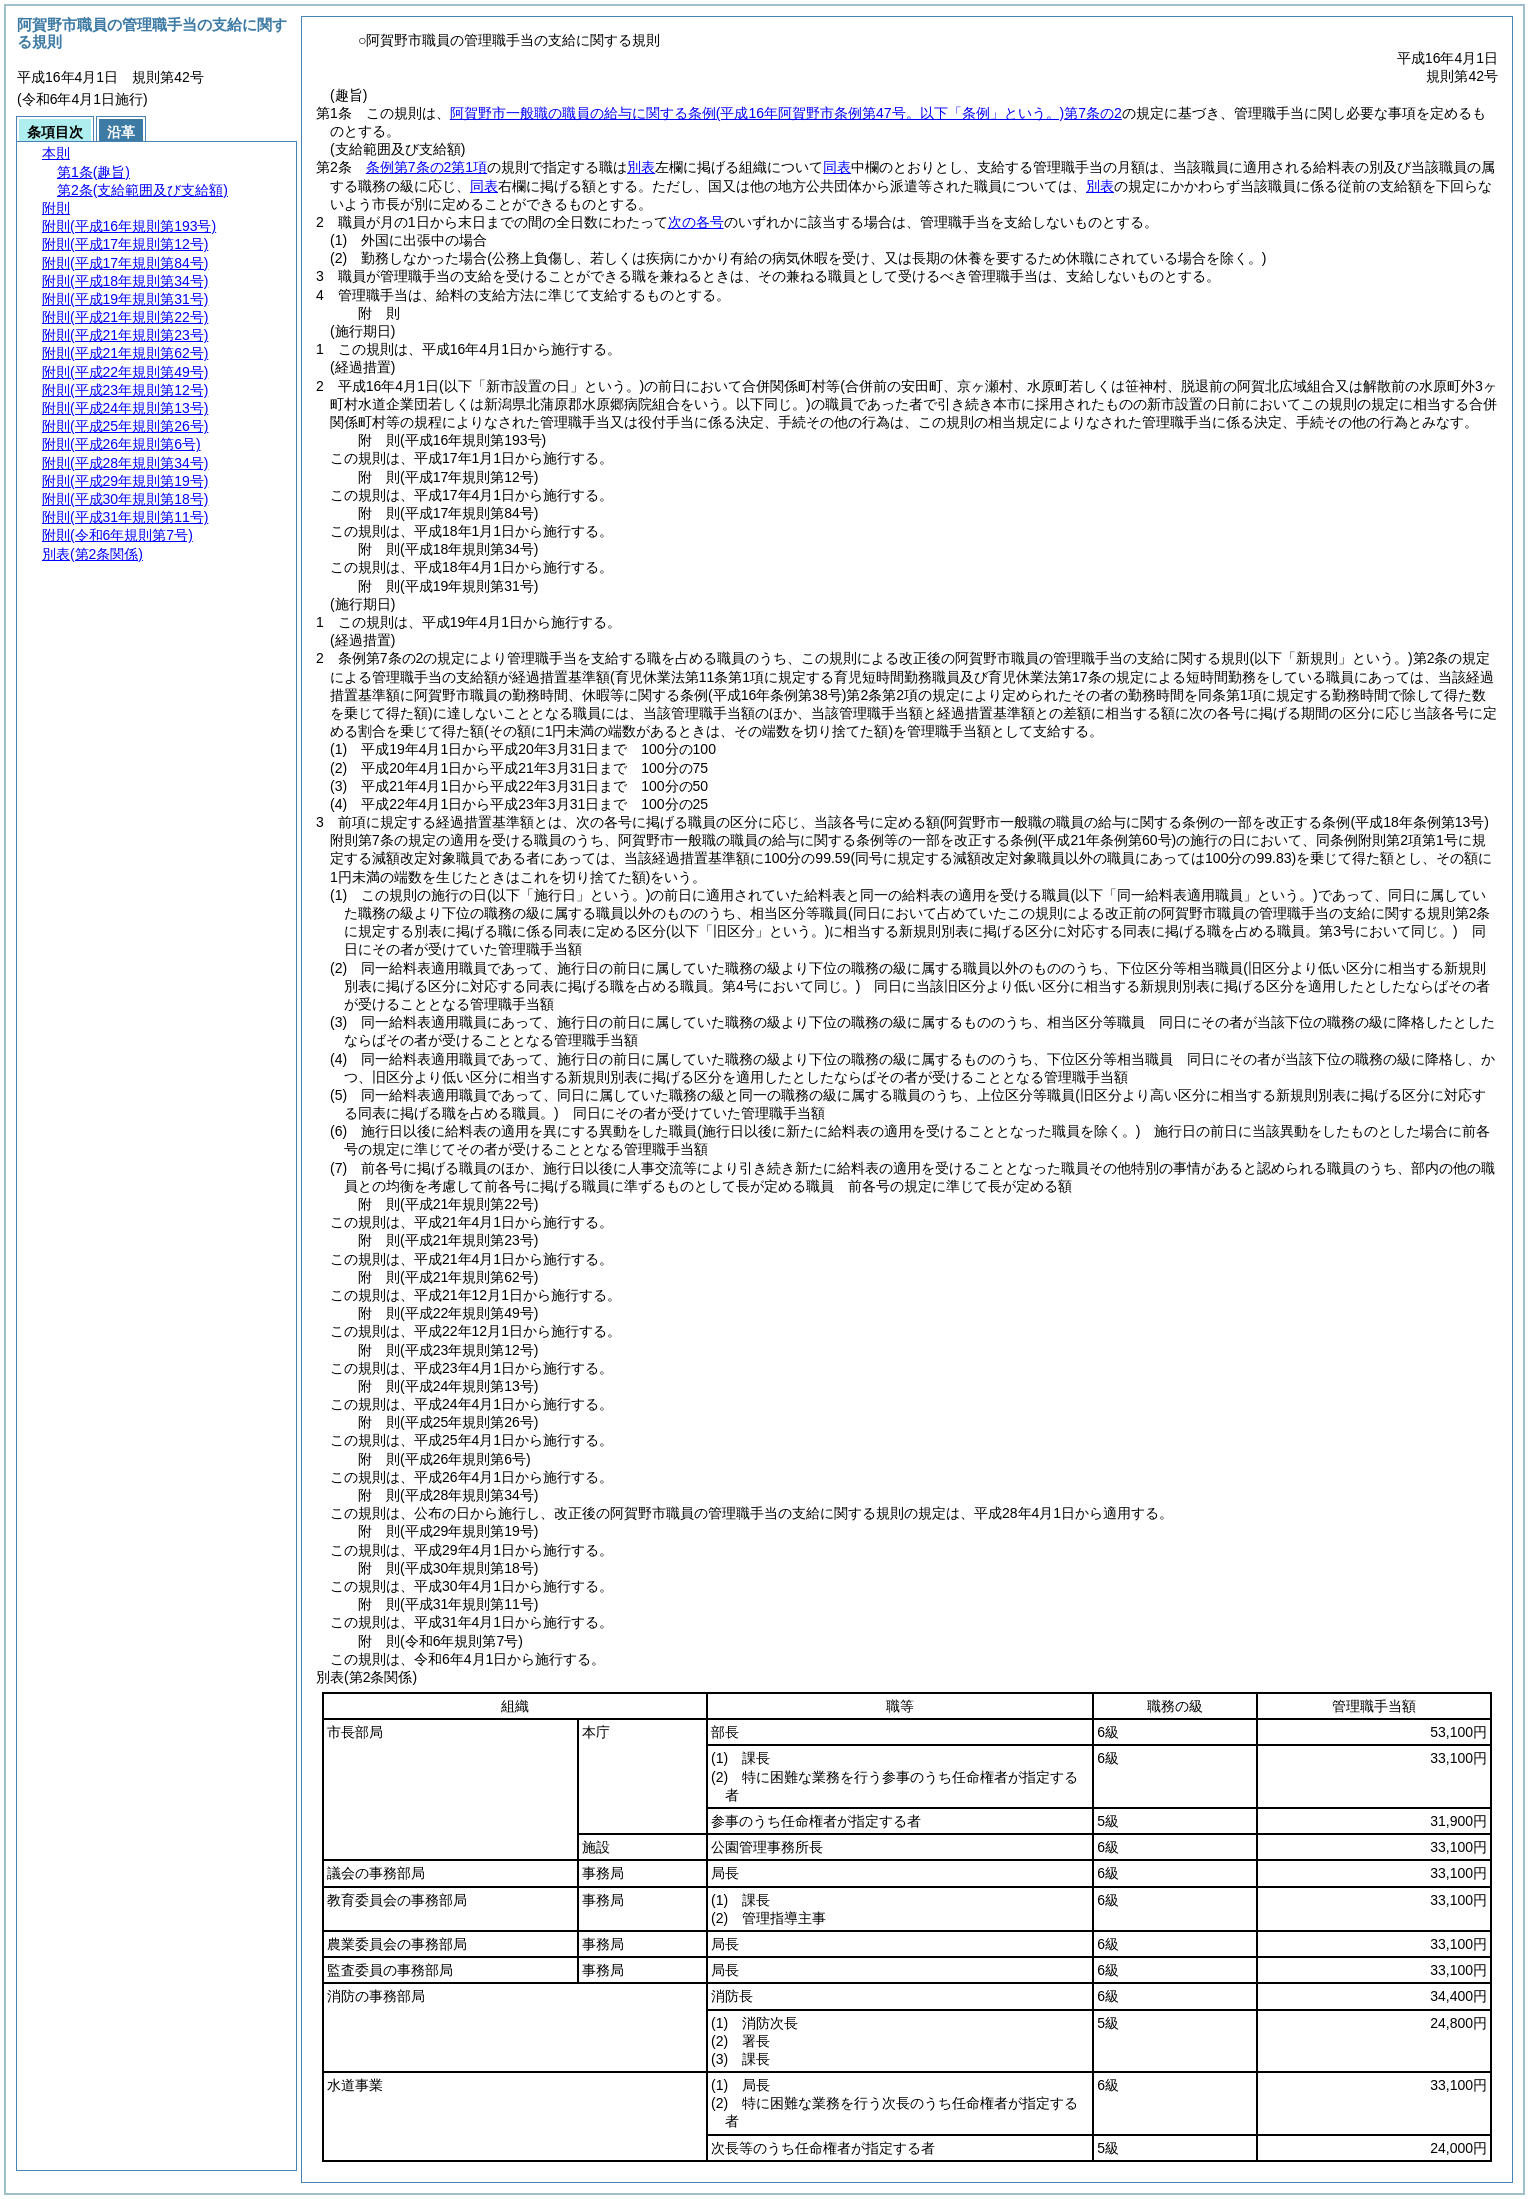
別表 (641, 167)
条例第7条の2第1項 (426, 167)
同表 (837, 167)
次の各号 (696, 222)
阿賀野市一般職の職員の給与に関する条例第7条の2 (786, 113)
